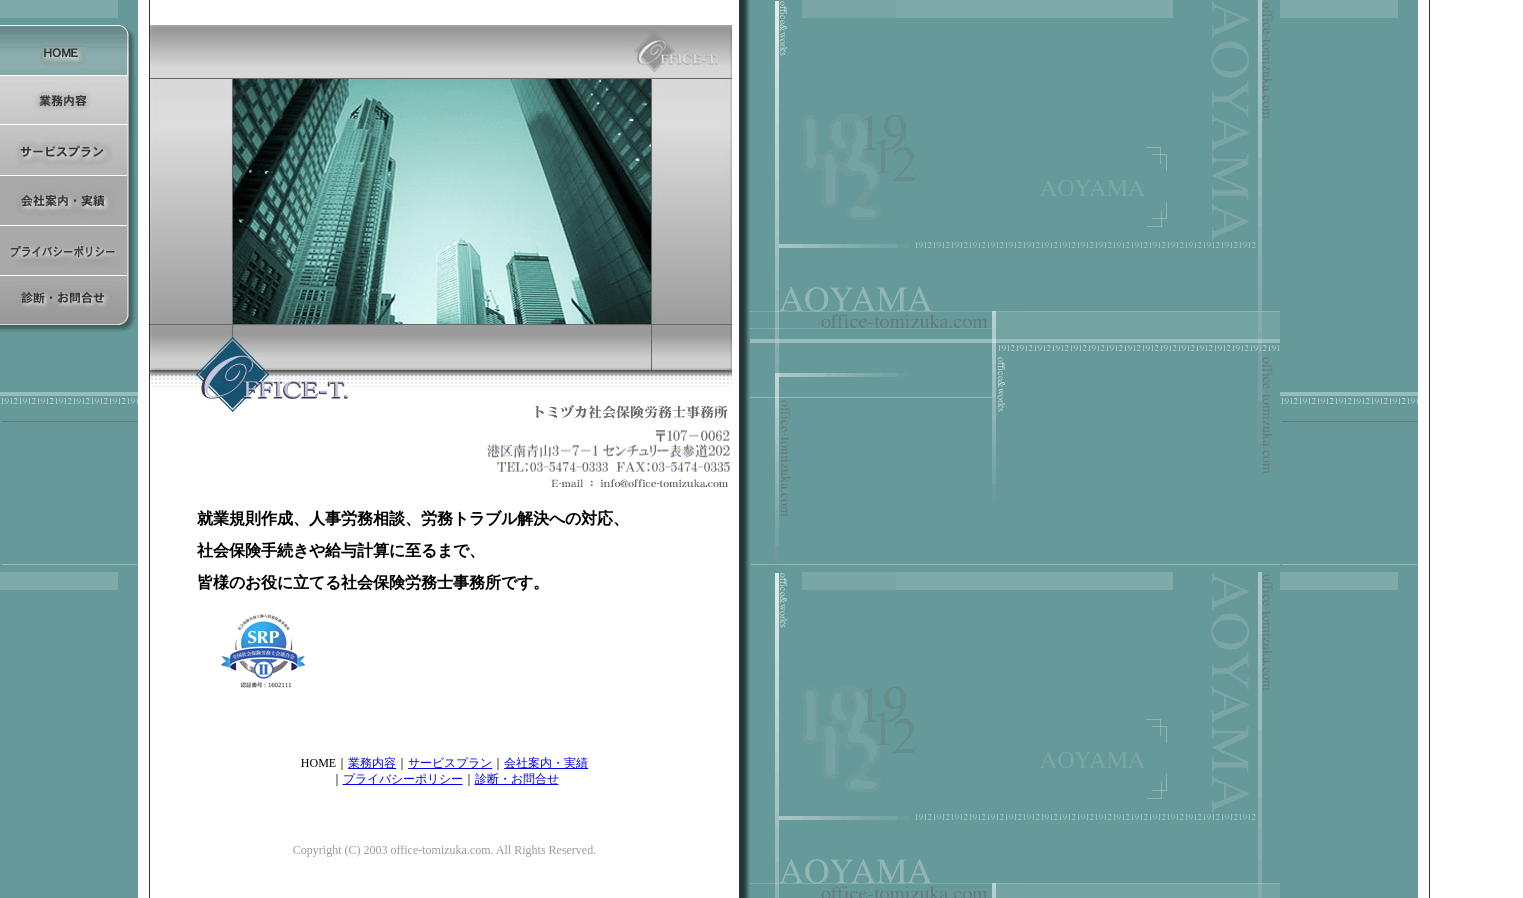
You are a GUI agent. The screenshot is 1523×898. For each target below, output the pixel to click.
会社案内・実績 (546, 763)
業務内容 (372, 763)
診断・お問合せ (517, 779)
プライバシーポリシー (403, 779)
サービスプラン (450, 763)
